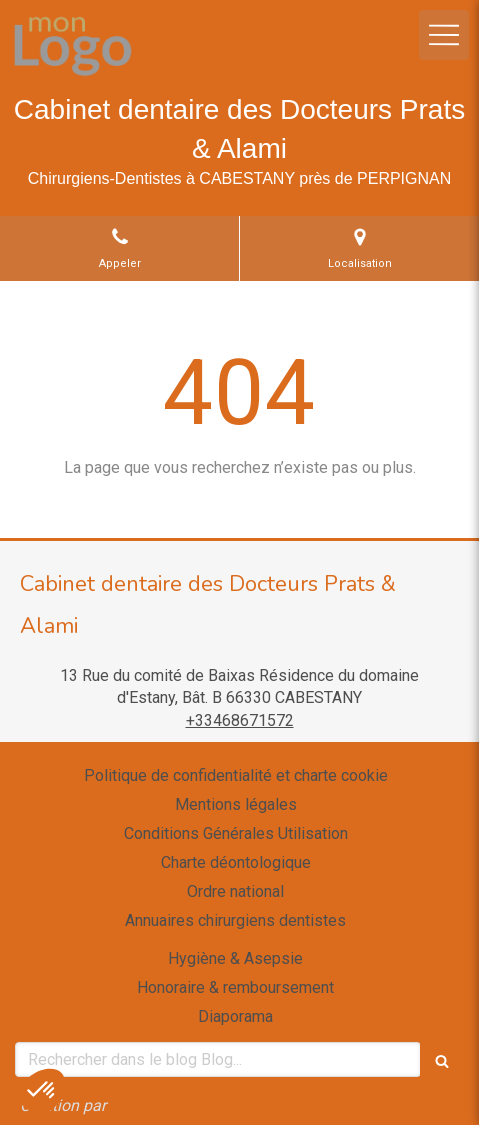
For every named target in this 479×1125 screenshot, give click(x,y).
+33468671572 (240, 720)
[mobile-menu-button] (444, 35)
